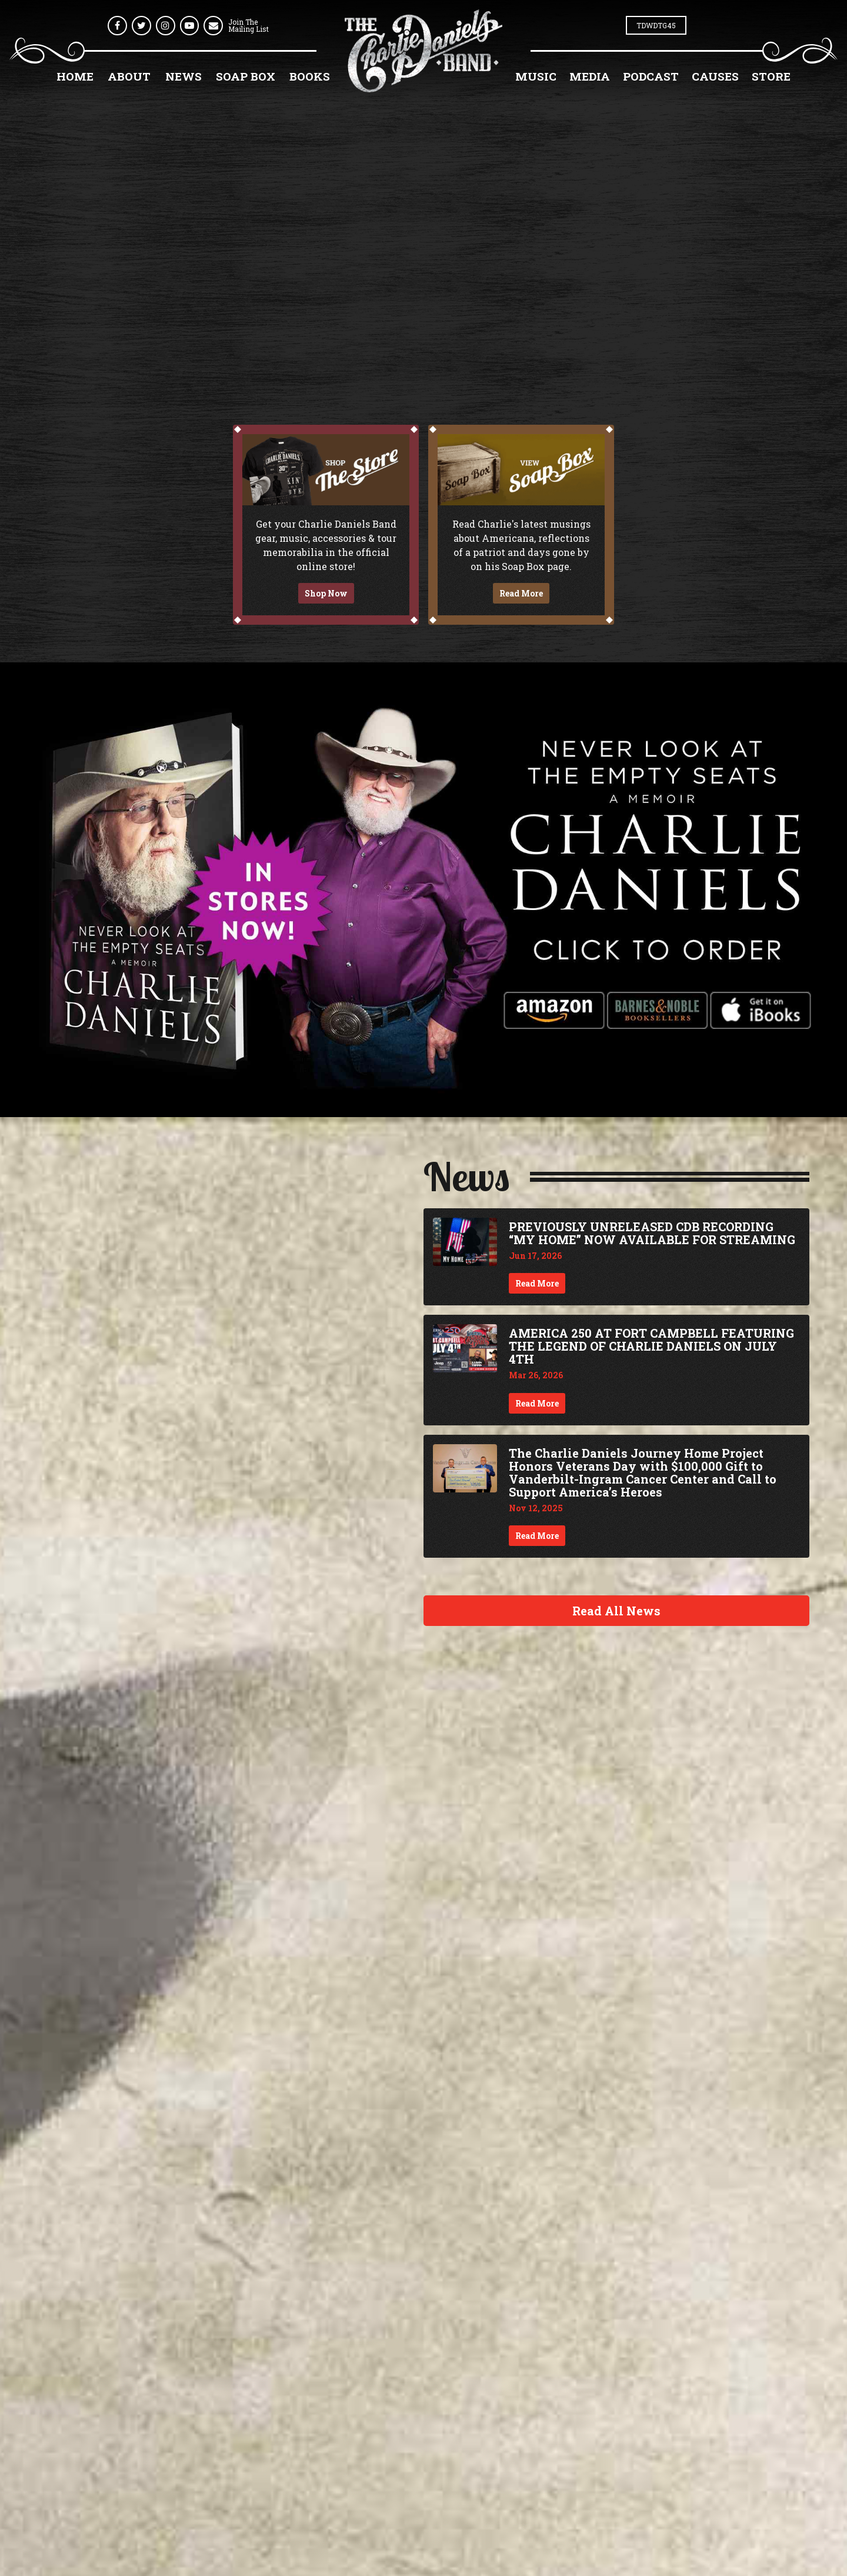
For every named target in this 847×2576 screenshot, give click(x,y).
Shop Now (326, 593)
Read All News (616, 1610)
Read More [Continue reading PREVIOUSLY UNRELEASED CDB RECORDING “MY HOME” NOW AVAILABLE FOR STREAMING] (537, 1283)
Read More (521, 593)
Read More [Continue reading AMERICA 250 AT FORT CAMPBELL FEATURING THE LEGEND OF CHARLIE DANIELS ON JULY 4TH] (537, 1403)
